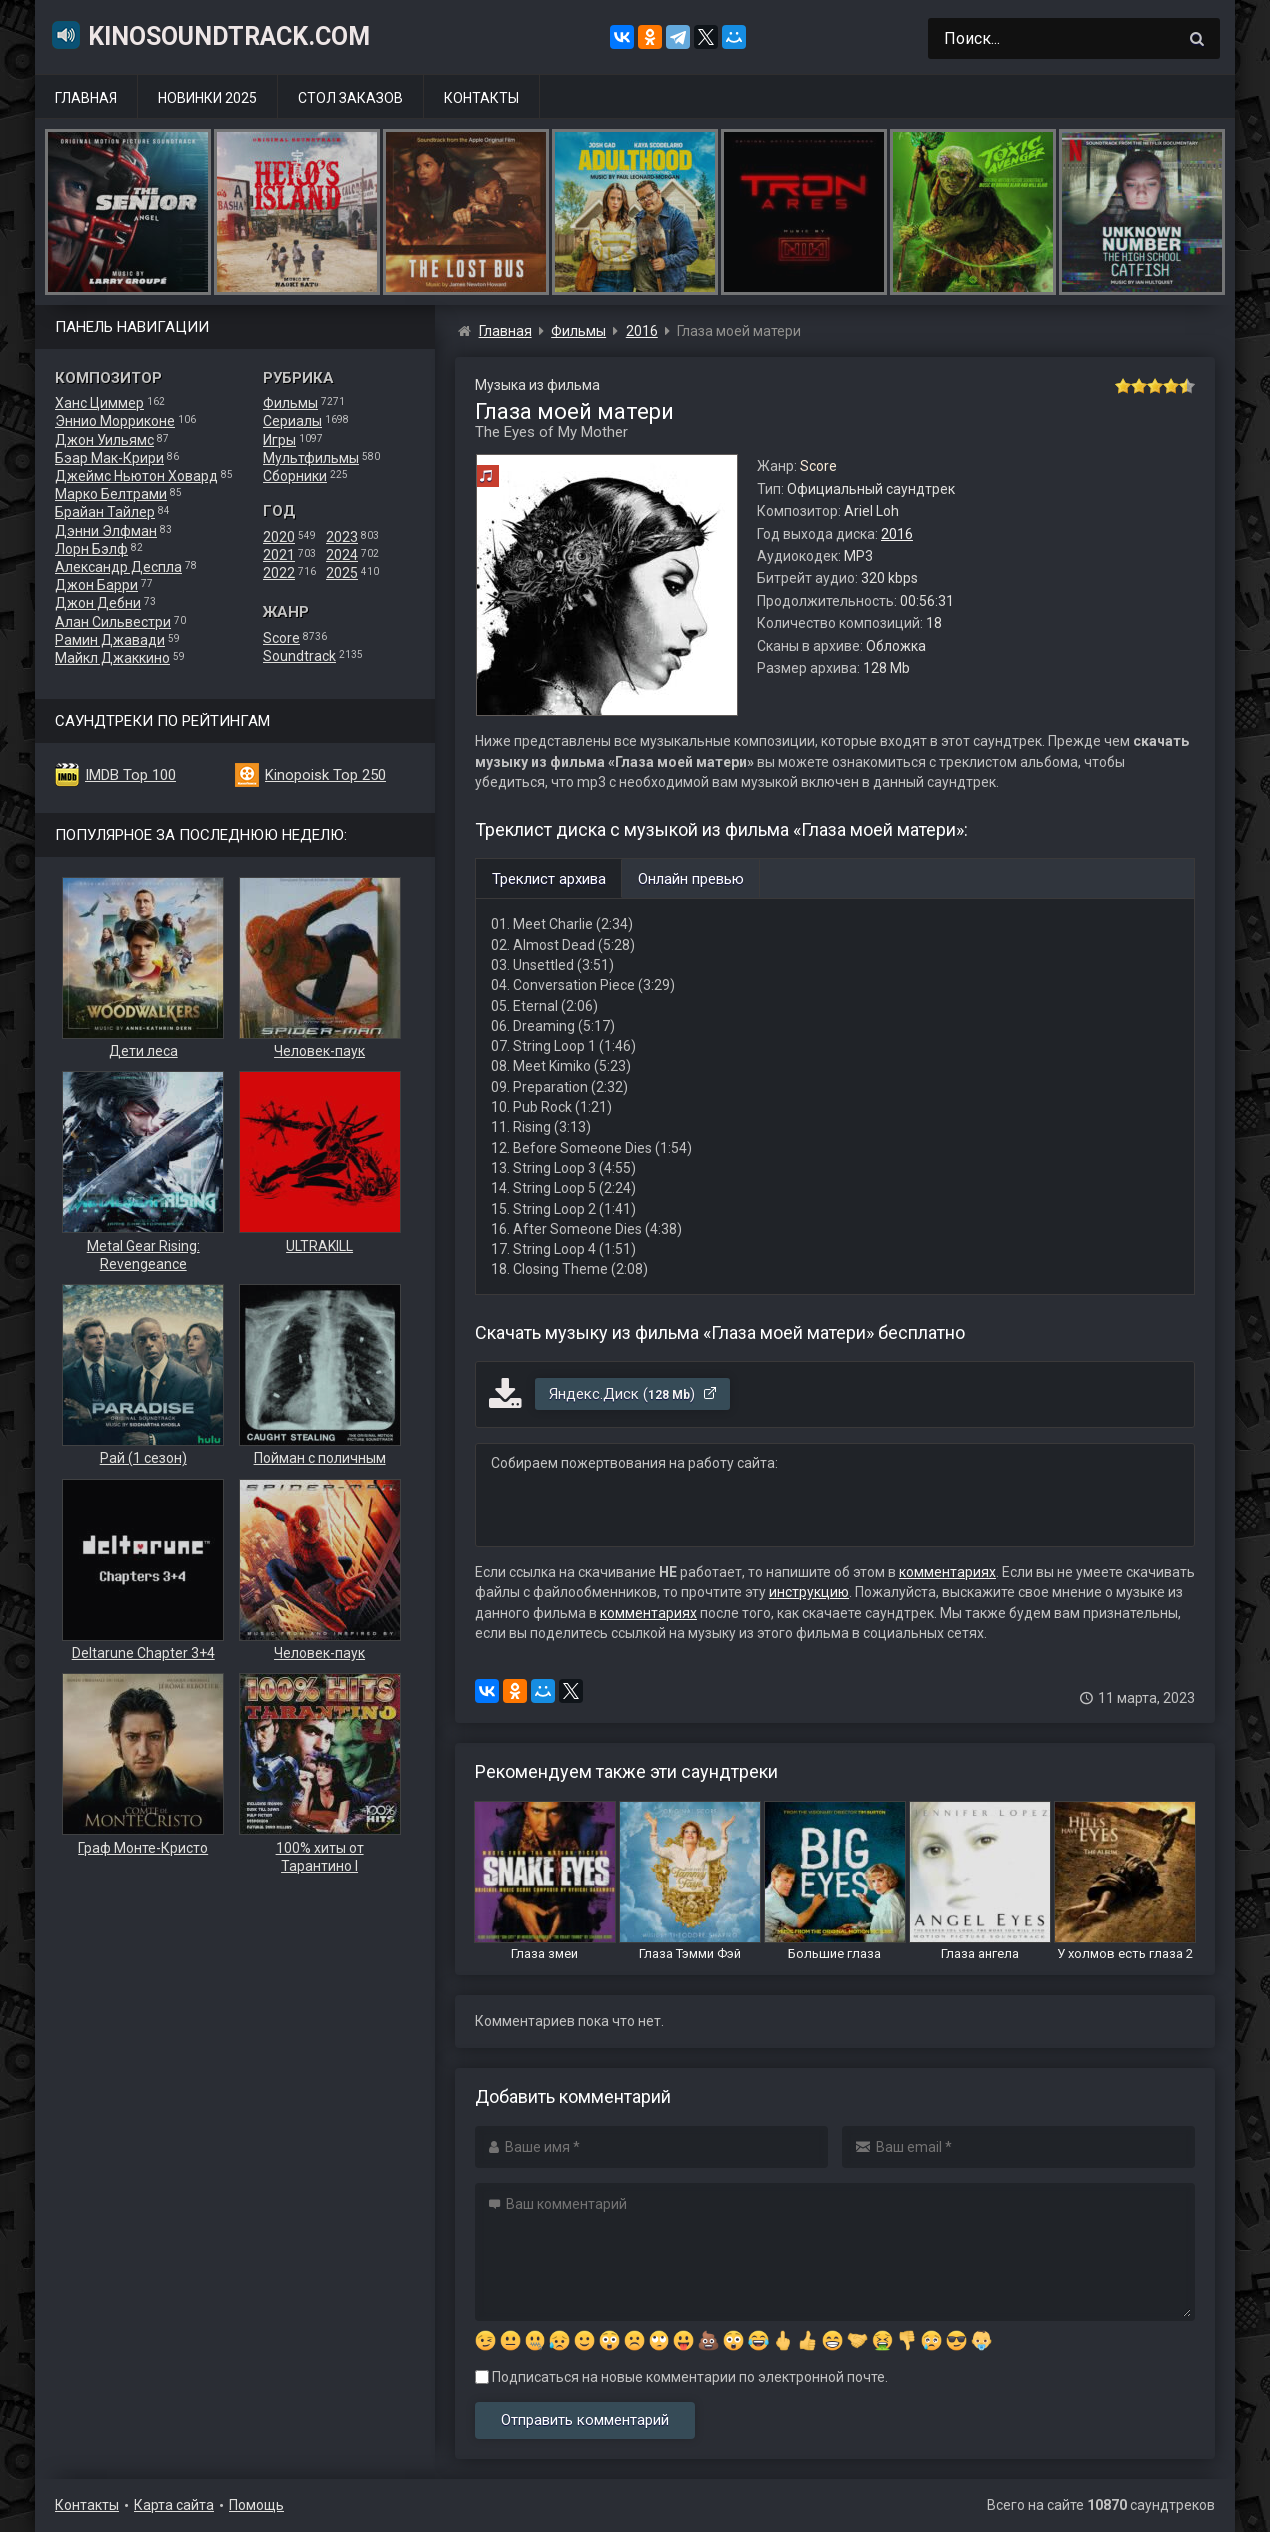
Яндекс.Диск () (633, 1394)
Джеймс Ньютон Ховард (136, 476)
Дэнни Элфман (106, 531)
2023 (342, 537)
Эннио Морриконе (115, 421)
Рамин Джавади (110, 640)
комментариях (947, 1572)
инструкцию (809, 1592)
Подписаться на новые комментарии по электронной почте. (681, 2377)
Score (281, 638)
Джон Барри (96, 585)
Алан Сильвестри (113, 622)
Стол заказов (350, 98)
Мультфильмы (311, 458)
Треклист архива (549, 879)
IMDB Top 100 (130, 775)
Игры (279, 440)
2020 (279, 537)
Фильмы (290, 403)
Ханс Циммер (99, 403)
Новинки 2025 (207, 98)
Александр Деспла (118, 567)
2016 (897, 534)
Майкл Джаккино (112, 658)
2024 (342, 555)
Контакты (481, 98)
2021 (279, 555)
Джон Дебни (98, 603)
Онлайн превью (691, 879)
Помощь (256, 2505)
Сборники (295, 476)
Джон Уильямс (104, 440)
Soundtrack (299, 656)
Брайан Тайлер (105, 512)
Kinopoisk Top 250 (325, 775)
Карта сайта (174, 2505)
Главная (86, 98)
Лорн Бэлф (91, 549)
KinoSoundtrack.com (210, 35)
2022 (279, 573)
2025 (342, 573)
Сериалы (292, 421)
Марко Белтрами (111, 494)
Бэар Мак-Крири (109, 458)
